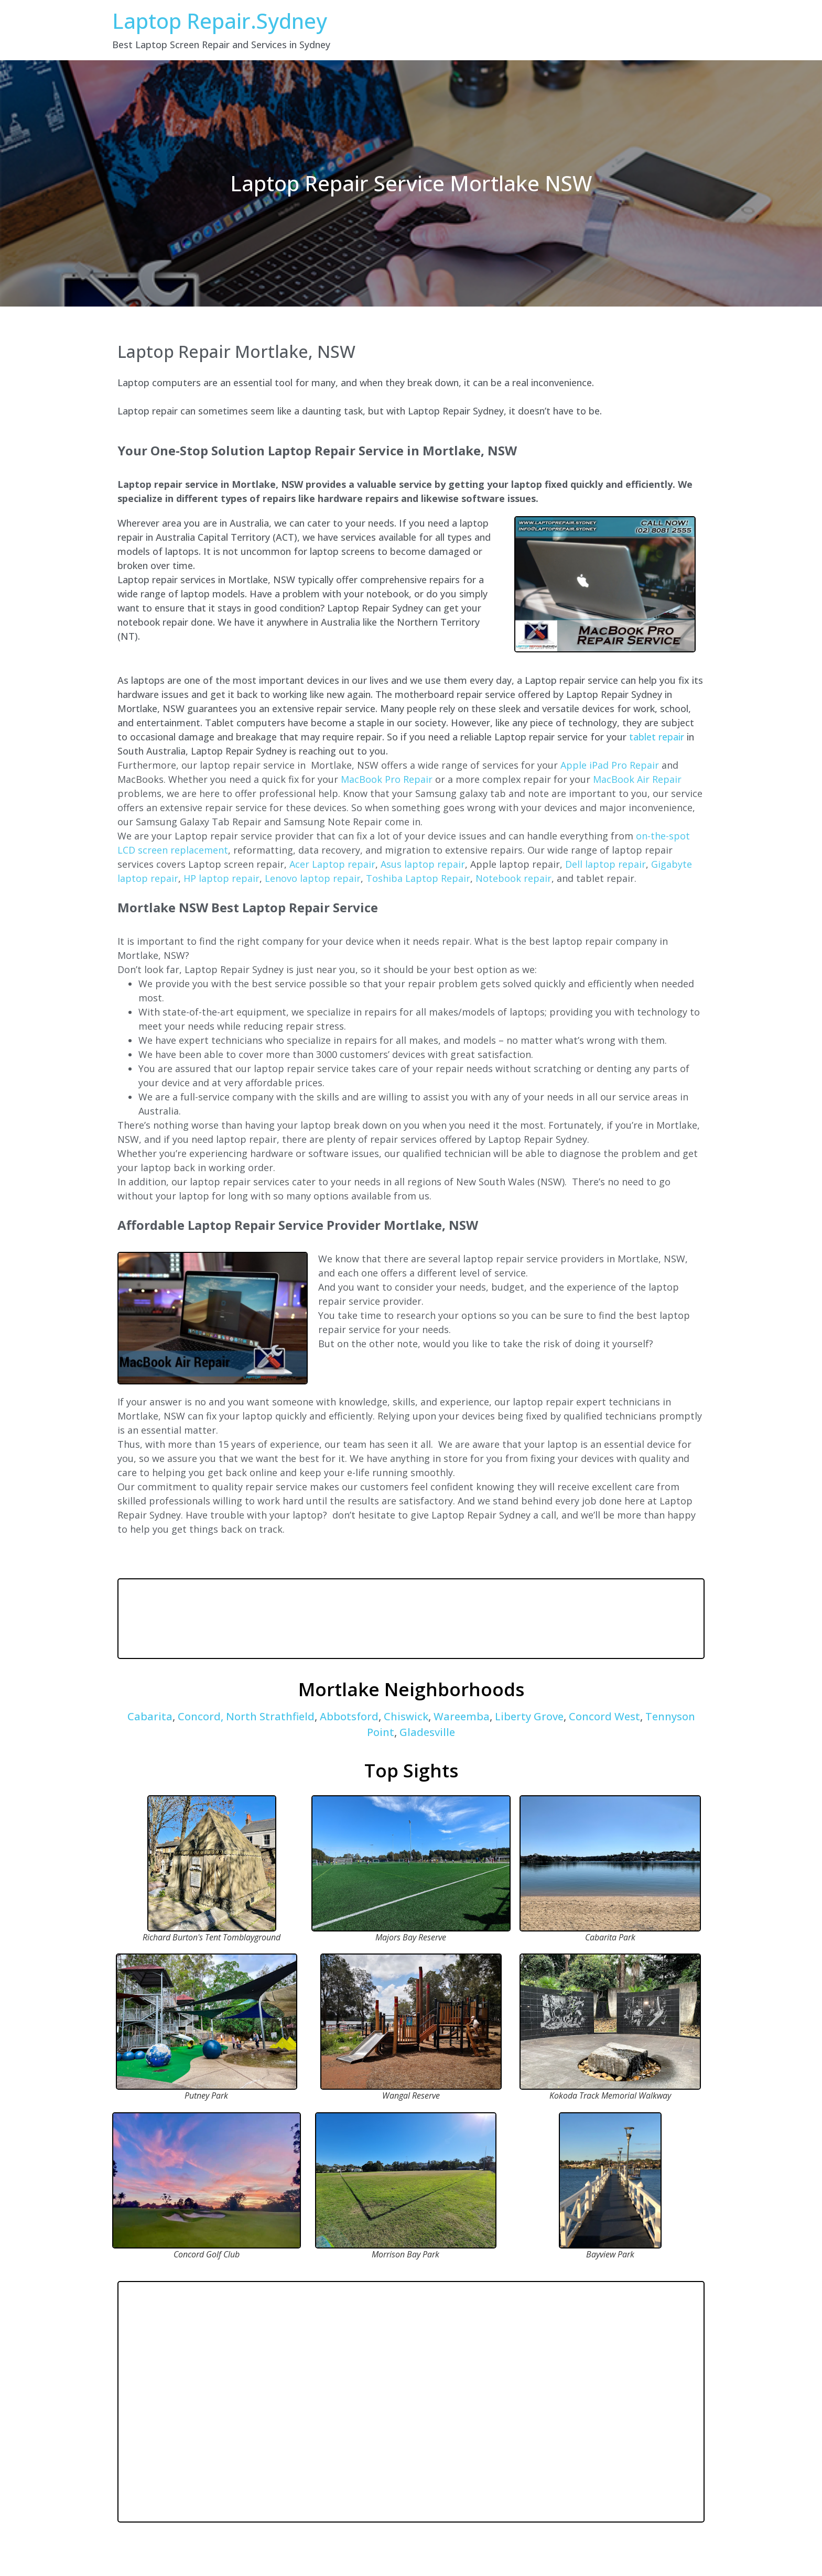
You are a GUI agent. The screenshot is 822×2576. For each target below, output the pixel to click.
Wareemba (462, 1716)
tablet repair (656, 736)
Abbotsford (349, 1716)
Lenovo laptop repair (313, 878)
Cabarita (149, 1716)
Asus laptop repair (423, 864)
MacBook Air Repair (637, 779)
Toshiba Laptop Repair (418, 878)
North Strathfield (270, 1716)
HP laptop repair (221, 878)
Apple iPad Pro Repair (609, 765)
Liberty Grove (529, 1716)
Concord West (603, 1716)
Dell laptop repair (605, 864)
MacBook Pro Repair (386, 779)
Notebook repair (513, 878)
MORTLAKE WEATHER (411, 1618)
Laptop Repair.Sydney (219, 20)
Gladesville (426, 1732)
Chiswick (406, 1716)
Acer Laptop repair (332, 864)
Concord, (200, 1716)
